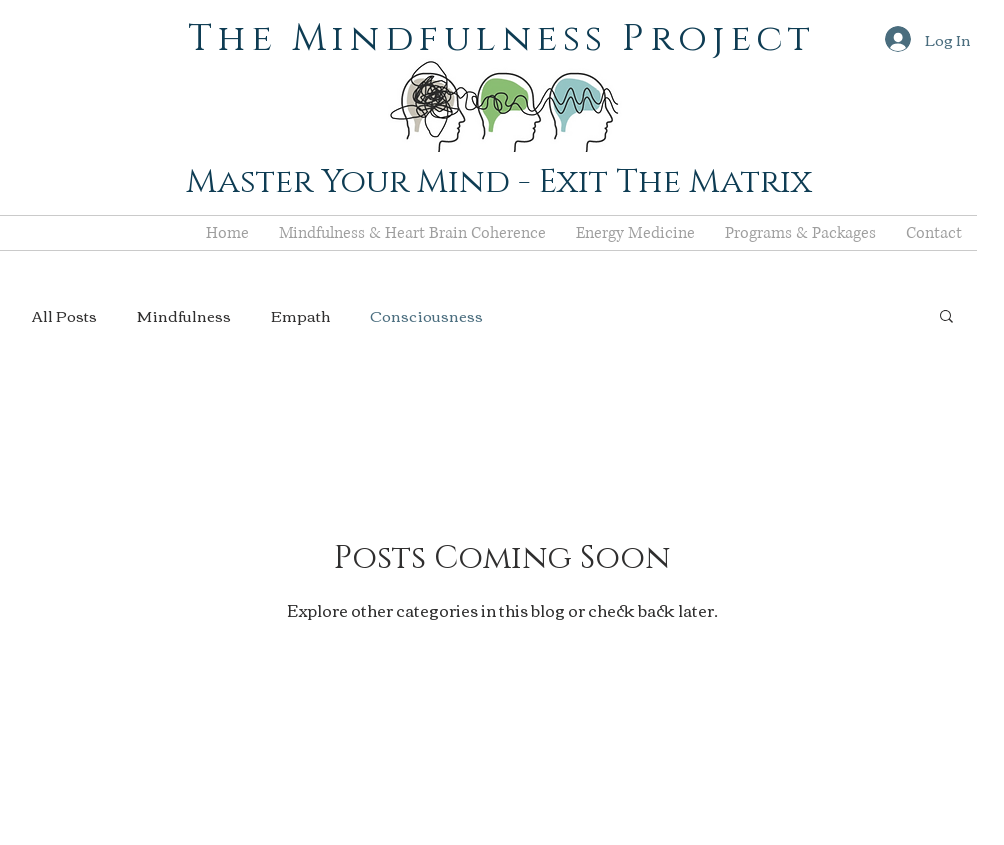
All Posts (64, 315)
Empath (300, 315)
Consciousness (426, 315)
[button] (946, 317)
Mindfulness (184, 315)
